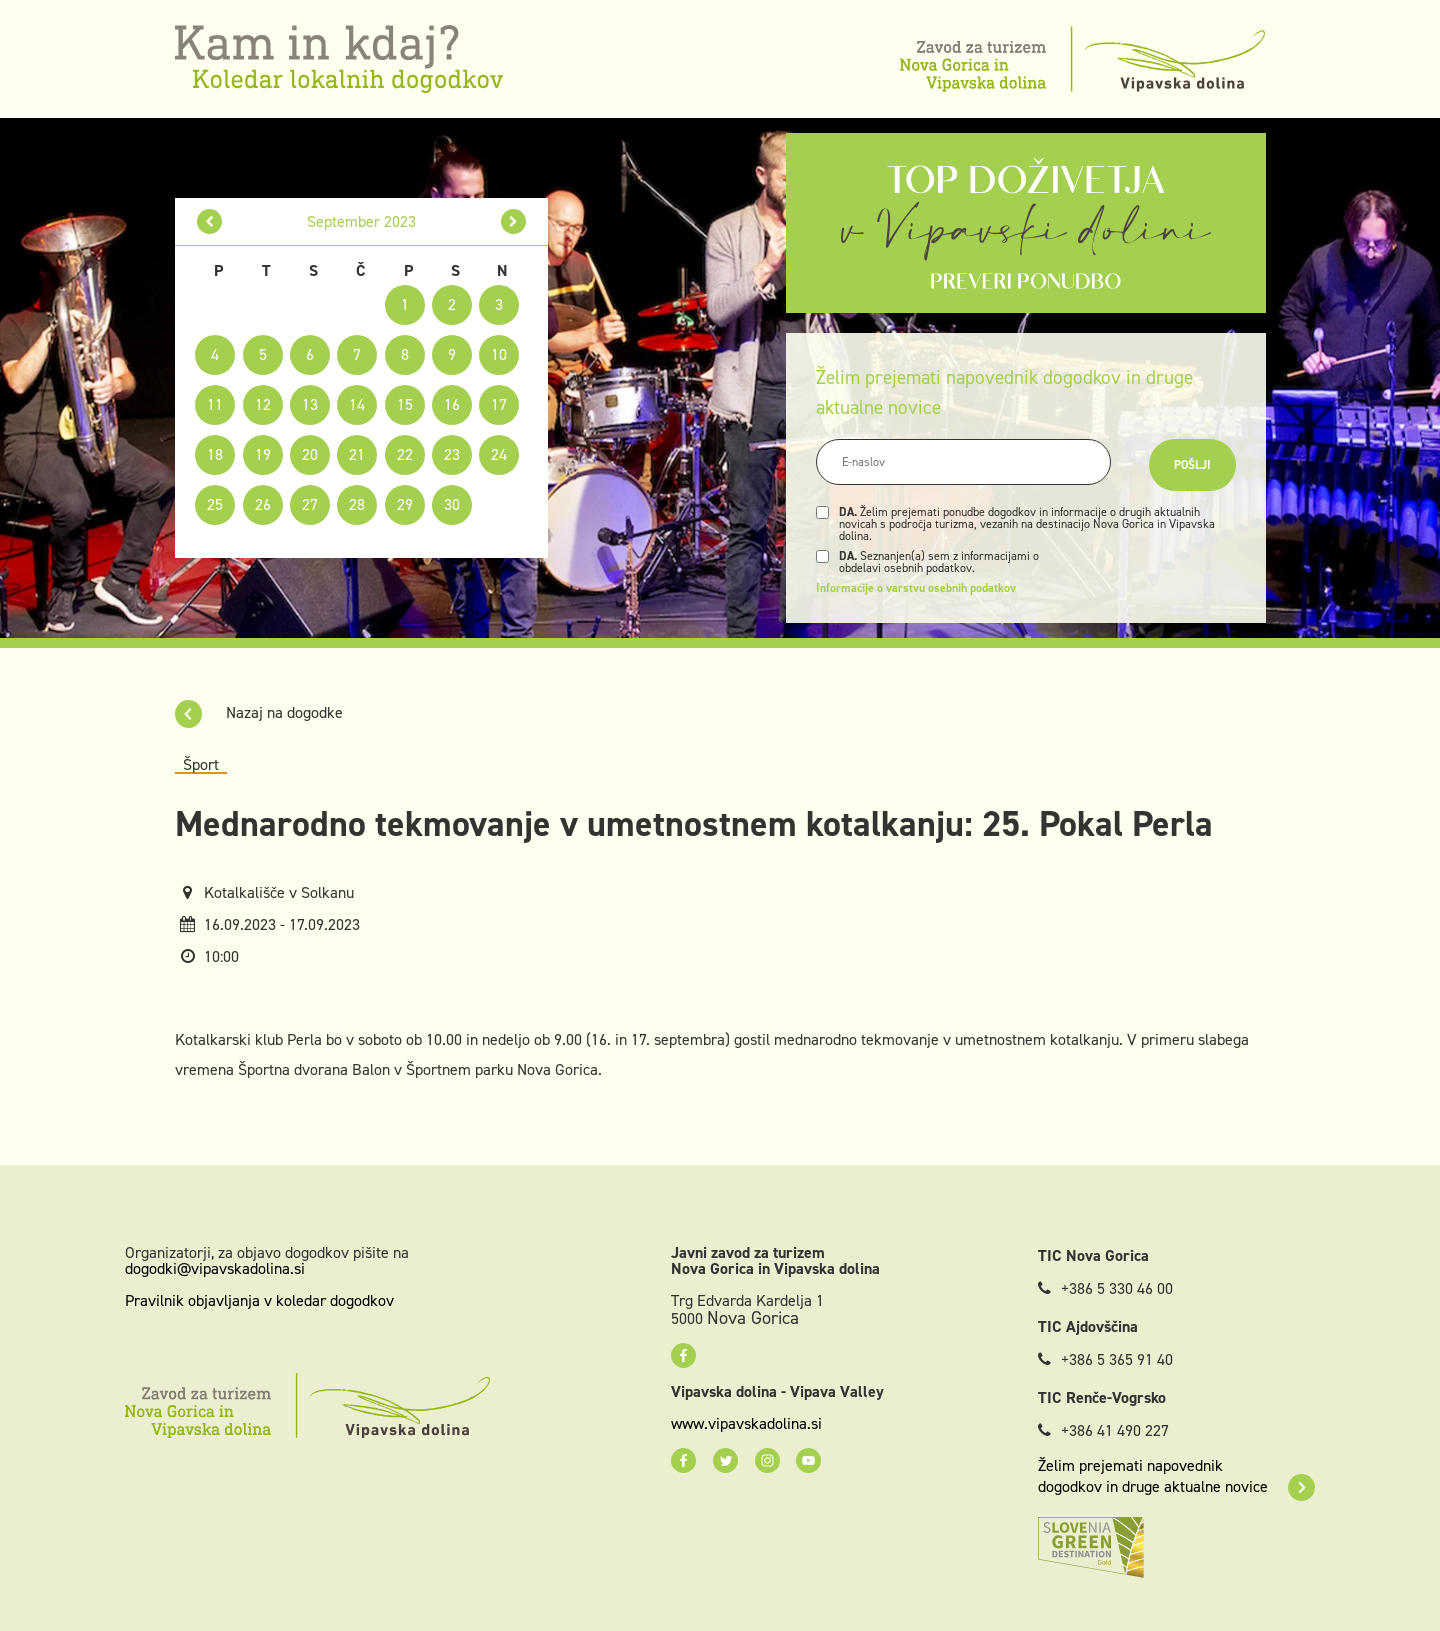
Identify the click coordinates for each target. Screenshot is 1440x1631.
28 (357, 504)
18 (215, 454)
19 (263, 454)
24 (499, 454)
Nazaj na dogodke (259, 712)
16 (452, 404)
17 (499, 404)
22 (405, 454)
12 (263, 404)
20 (310, 454)
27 (310, 504)
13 (310, 404)
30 (452, 504)
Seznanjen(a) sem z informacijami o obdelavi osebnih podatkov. (939, 562)
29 (405, 504)
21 (357, 454)
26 (263, 504)
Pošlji (1192, 465)
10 (499, 354)
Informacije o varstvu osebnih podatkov (916, 588)
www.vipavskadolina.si (746, 1424)
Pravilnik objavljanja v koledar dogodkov (259, 1300)
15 (405, 404)
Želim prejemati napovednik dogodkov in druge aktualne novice (1176, 1476)
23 (452, 454)
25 (215, 504)
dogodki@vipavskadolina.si (215, 1268)
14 (357, 404)
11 (215, 404)
